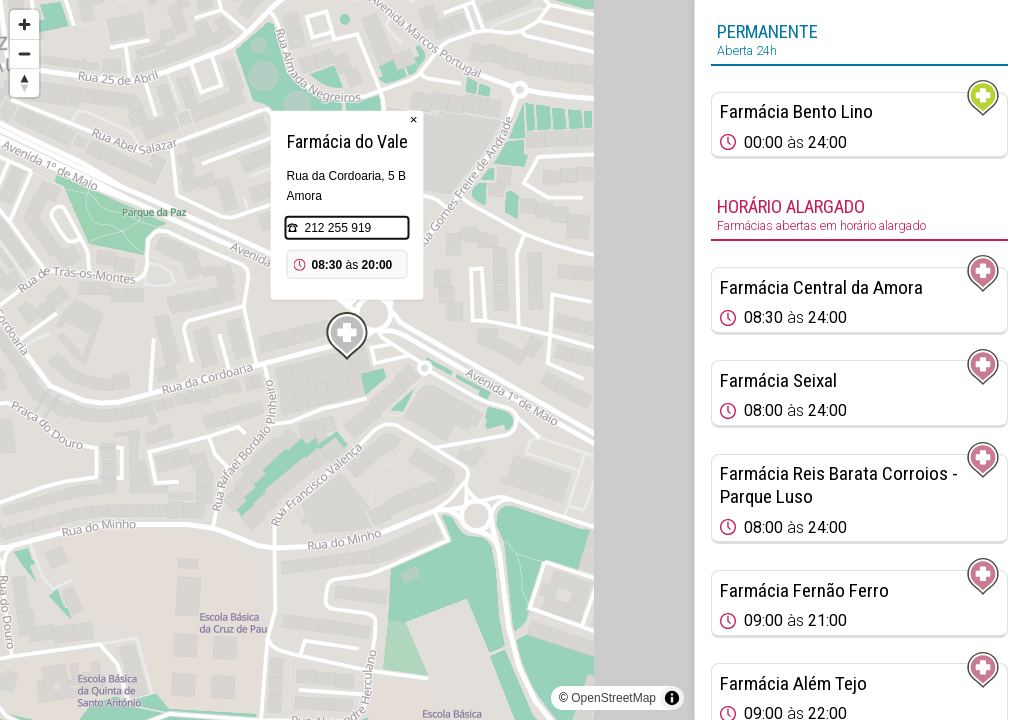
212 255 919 (338, 228)
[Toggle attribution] (672, 698)
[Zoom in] (24, 24)
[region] (347, 360)
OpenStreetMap (613, 698)
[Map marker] (347, 336)
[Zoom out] (24, 53)
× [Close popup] (414, 119)
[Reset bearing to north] (24, 82)
